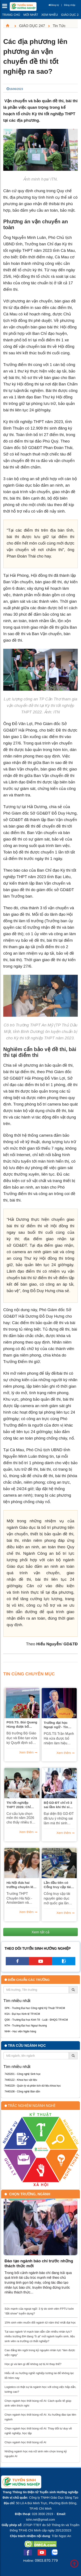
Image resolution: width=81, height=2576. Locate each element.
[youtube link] (40, 1964)
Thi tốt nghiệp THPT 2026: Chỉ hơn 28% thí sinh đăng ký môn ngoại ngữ (21, 1805)
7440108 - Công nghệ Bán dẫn (22, 2091)
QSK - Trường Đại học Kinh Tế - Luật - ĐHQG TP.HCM (36, 2019)
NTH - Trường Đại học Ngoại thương (26, 2025)
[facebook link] (17, 1964)
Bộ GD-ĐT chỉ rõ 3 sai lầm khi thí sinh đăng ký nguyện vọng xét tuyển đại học (59, 1805)
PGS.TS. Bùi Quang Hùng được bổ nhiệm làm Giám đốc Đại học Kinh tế (21, 1724)
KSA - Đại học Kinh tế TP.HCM (22, 2013)
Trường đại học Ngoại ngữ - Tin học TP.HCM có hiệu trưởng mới (56, 1725)
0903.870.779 (46, 2560)
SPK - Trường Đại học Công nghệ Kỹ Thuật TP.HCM (35, 2008)
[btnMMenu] (6, 7)
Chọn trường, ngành (29, 2194)
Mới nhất (30, 14)
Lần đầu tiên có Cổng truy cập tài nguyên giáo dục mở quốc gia (57, 1885)
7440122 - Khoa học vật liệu (21, 2079)
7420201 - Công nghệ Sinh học (23, 2074)
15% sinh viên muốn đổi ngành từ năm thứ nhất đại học (40, 2322)
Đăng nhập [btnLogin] (69, 5)
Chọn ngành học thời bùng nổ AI (25, 2442)
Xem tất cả (41, 1932)
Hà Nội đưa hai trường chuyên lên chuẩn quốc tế (20, 1885)
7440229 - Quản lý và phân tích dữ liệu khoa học (33, 2085)
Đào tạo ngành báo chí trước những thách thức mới (39, 2263)
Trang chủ (11, 14)
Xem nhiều (49, 14)
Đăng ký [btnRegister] (54, 5)
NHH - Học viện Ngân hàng (20, 2031)
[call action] (63, 1964)
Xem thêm (26, 1752)
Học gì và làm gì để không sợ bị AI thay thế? (33, 2364)
